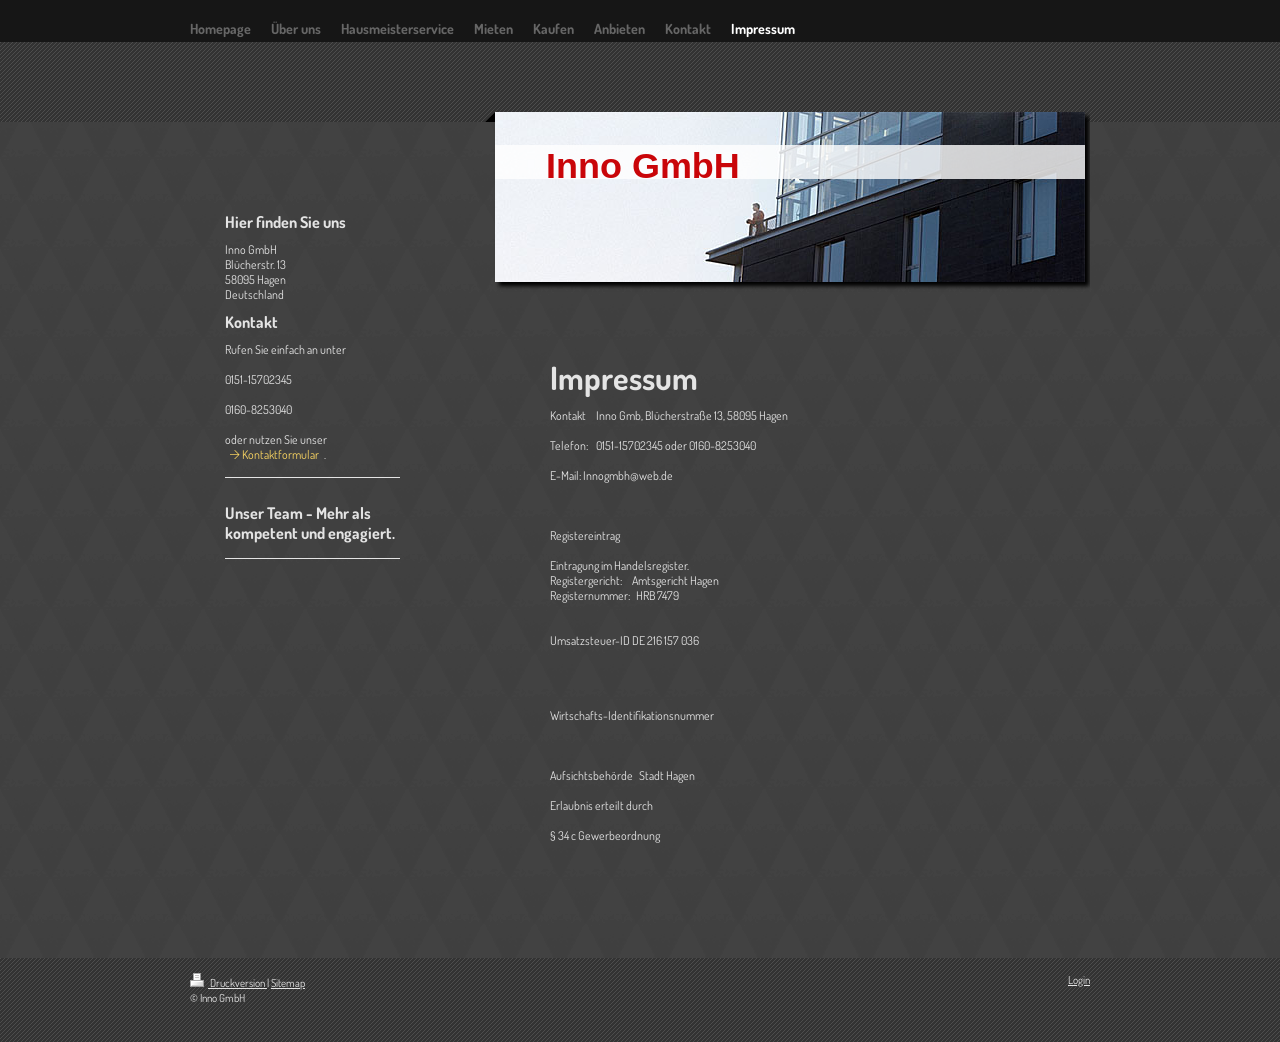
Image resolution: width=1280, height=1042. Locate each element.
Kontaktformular (280, 454)
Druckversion (228, 983)
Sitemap (288, 983)
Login (1079, 980)
